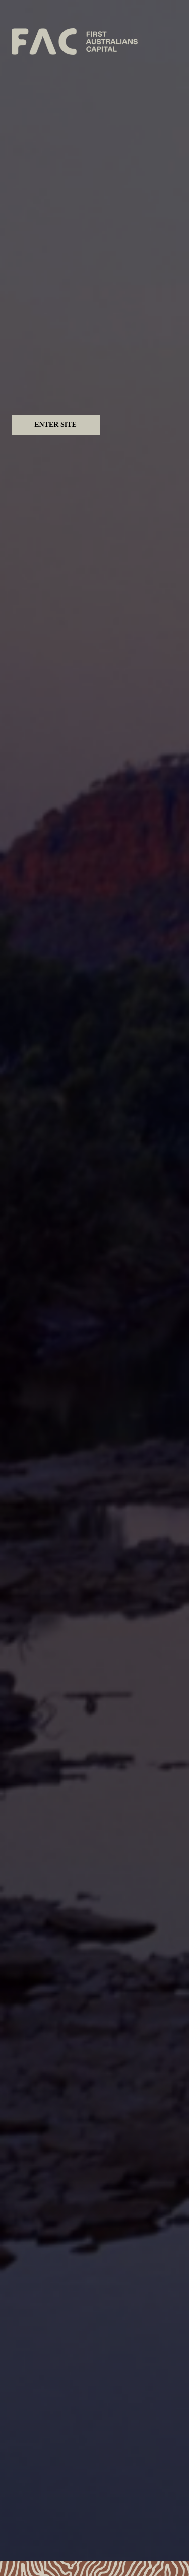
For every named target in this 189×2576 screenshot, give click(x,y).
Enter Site (55, 424)
